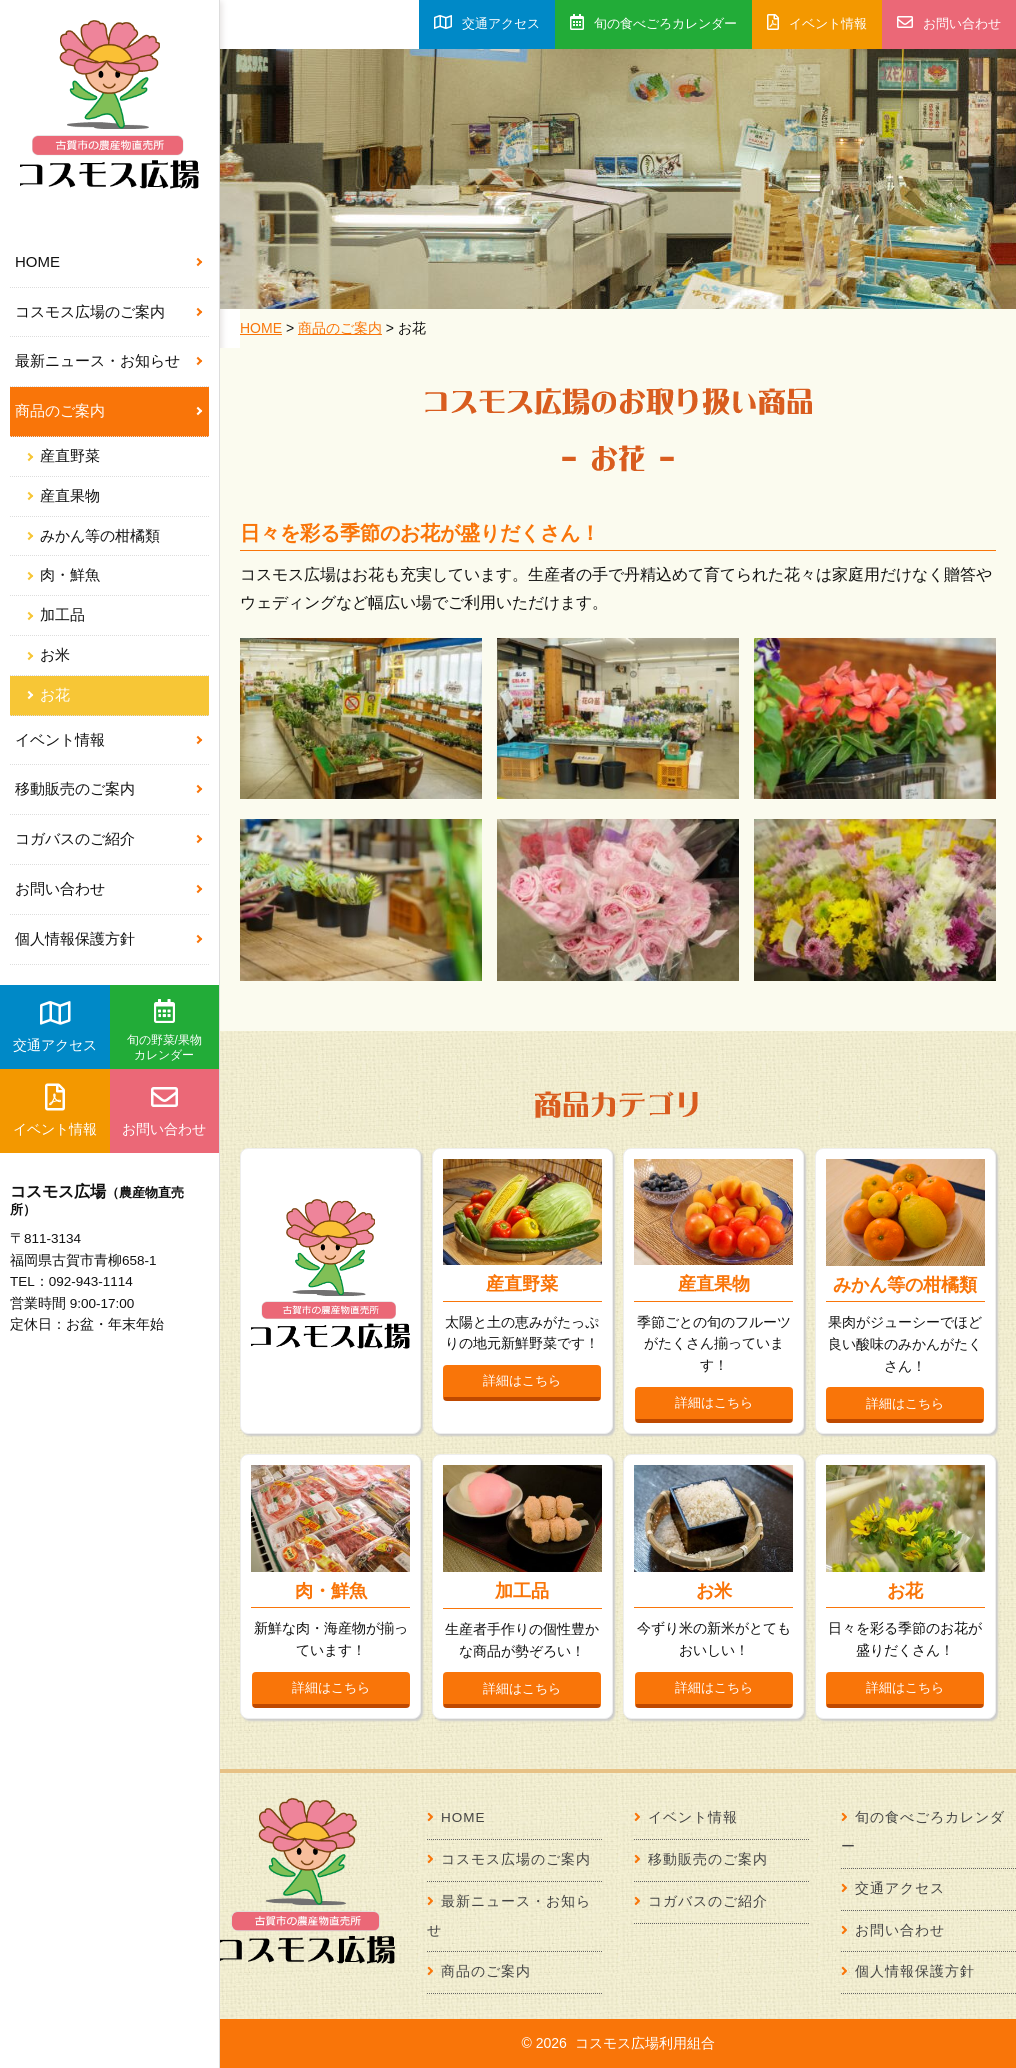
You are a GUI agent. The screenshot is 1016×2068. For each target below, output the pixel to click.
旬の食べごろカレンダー (653, 22)
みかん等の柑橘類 (100, 536)
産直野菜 (70, 456)
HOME (37, 261)
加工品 (62, 615)
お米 (55, 655)
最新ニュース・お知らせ (97, 360)
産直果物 (70, 496)
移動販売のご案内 (75, 788)
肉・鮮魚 (70, 575)
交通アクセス (55, 1026)
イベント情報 (60, 739)
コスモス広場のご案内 (90, 311)
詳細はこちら (522, 1380)
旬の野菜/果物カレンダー (164, 1031)
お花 (55, 695)
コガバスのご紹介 (75, 838)
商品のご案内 (60, 410)
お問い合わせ (60, 888)
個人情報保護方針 (75, 938)
